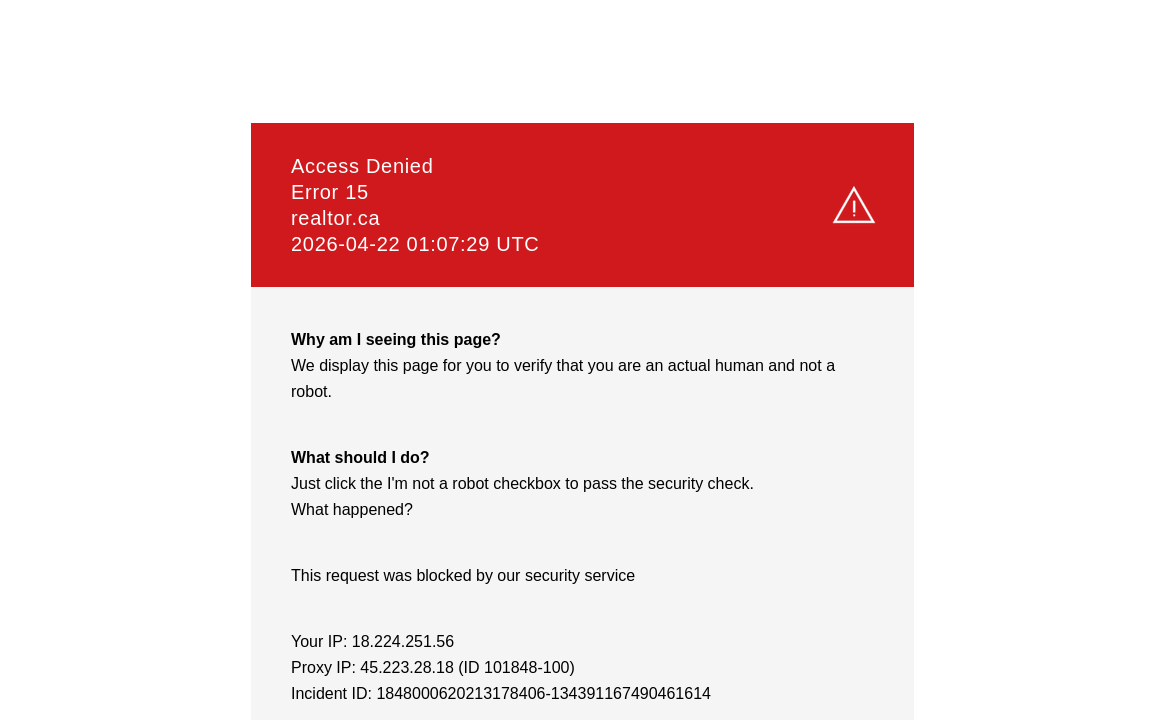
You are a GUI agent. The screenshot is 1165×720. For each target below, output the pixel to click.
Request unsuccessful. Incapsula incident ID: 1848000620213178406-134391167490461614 (582, 360)
